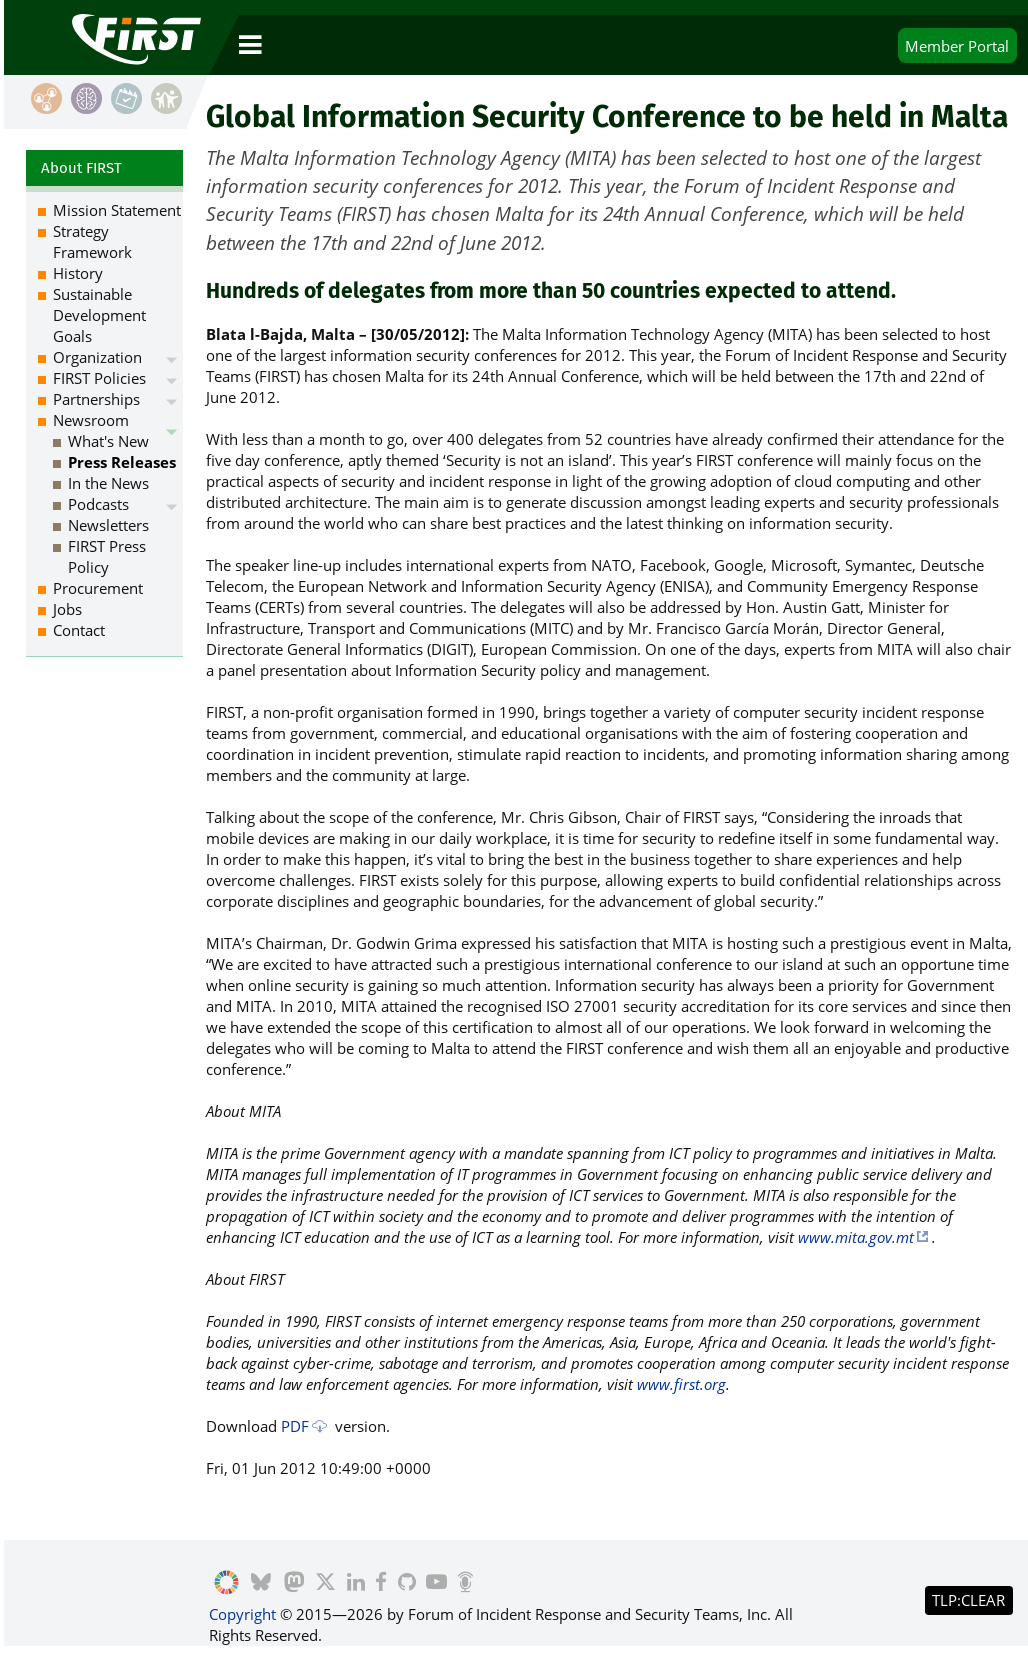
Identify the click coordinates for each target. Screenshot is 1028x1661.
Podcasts (98, 504)
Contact (79, 630)
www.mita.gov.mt (856, 1237)
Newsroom (91, 420)
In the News (108, 483)
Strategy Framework (92, 241)
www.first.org (681, 1384)
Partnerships (96, 399)
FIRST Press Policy (107, 556)
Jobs (67, 609)
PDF (295, 1426)
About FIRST (81, 168)
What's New (108, 441)
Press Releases (122, 462)
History (78, 273)
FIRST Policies (99, 378)
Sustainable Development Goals (99, 315)
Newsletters (108, 525)
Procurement (98, 588)
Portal (957, 46)
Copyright (242, 1614)
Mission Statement (117, 210)
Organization (97, 357)
